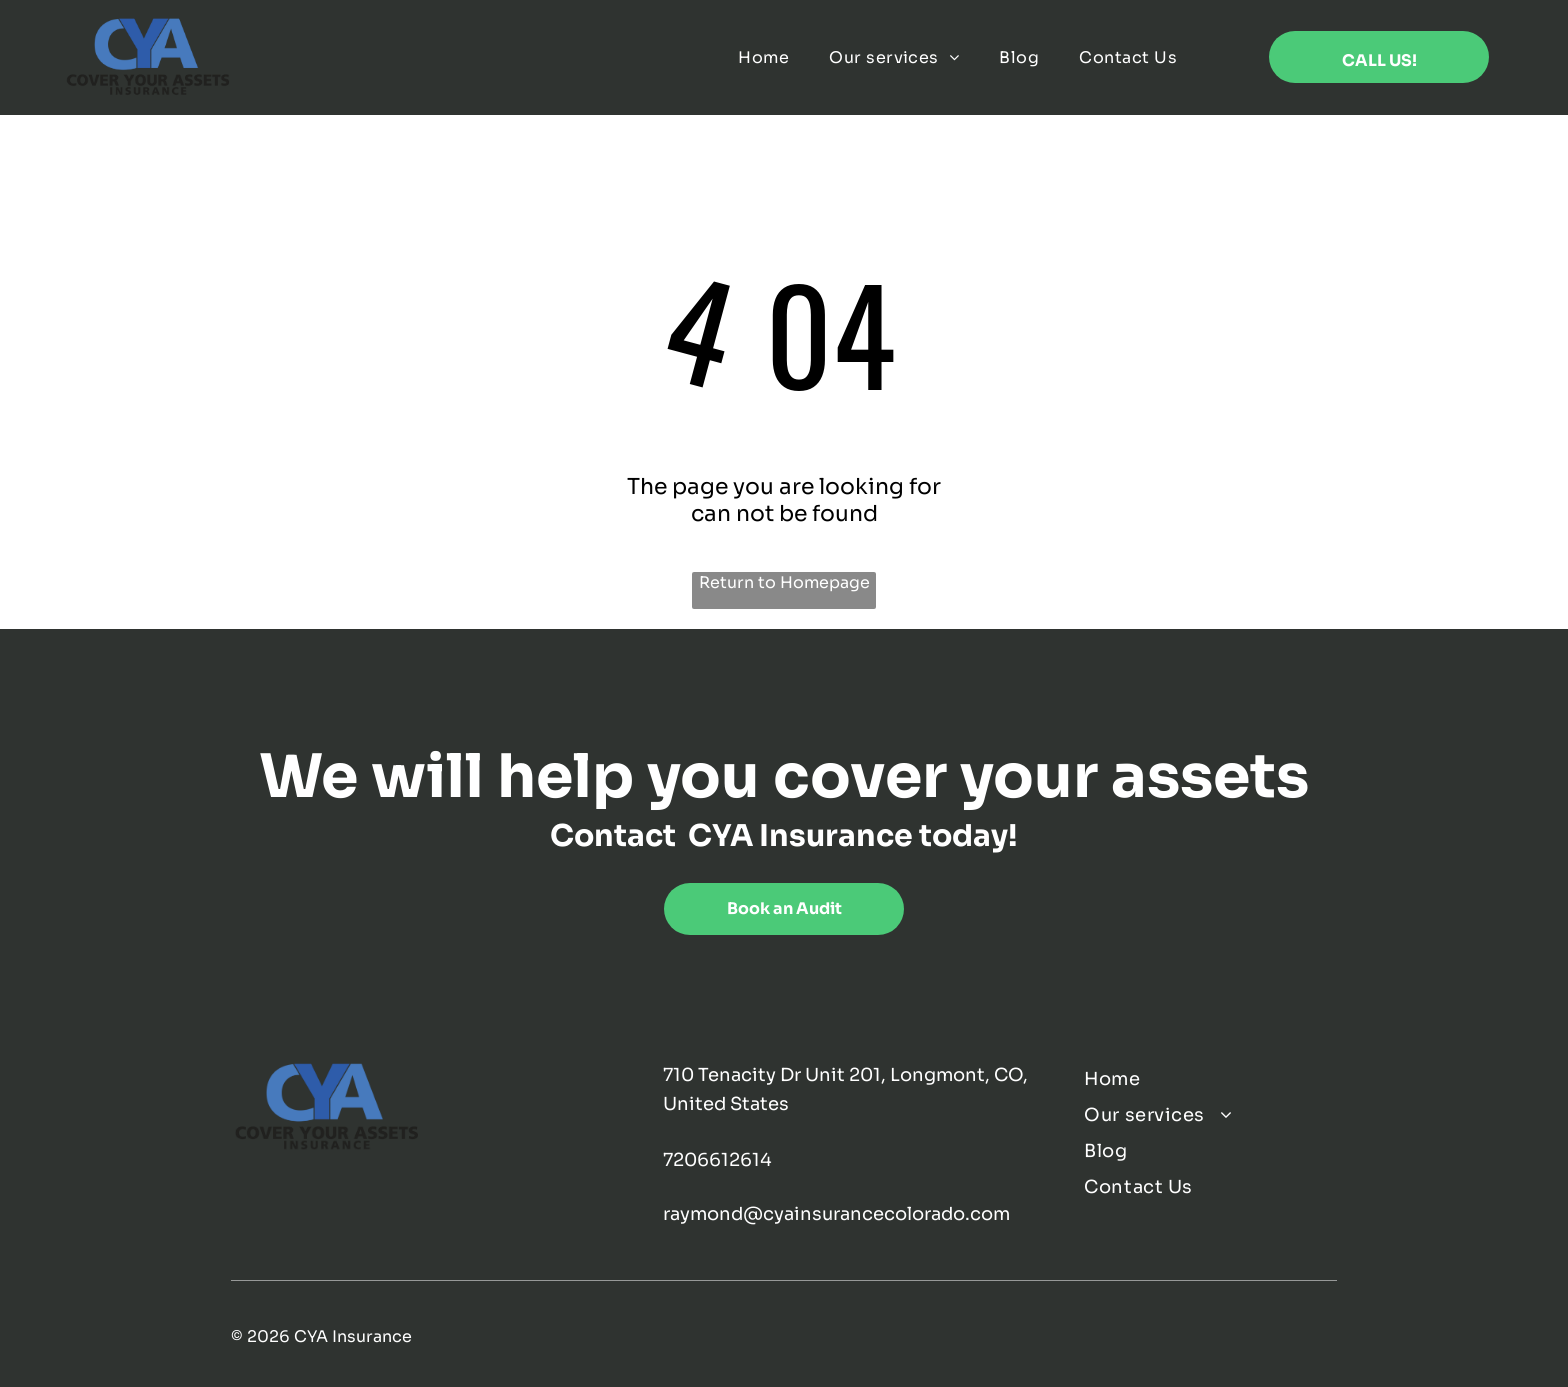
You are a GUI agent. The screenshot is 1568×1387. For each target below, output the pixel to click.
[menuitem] (763, 57)
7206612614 (717, 1160)
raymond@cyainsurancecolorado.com (836, 1214)
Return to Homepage (784, 582)
